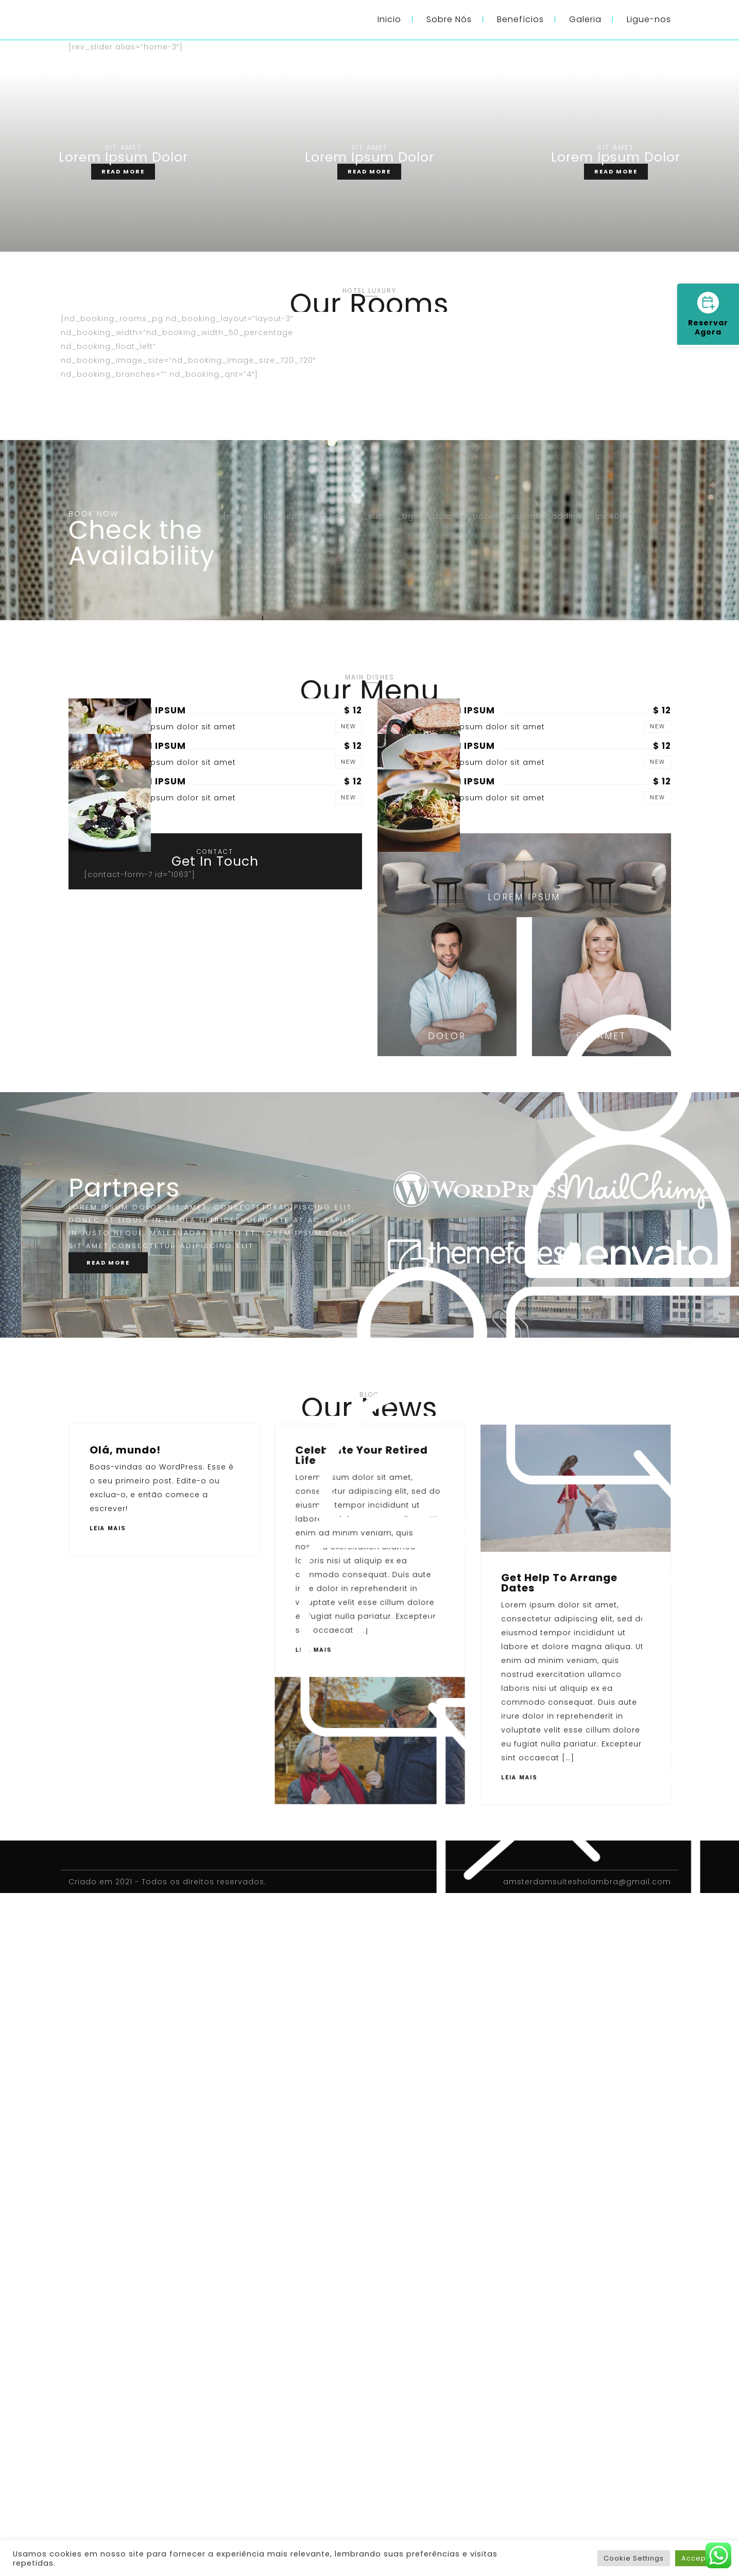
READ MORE (123, 171)
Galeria (585, 19)
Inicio (389, 19)
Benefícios (520, 19)
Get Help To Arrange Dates (148, 2169)
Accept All (700, 2558)
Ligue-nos (649, 19)
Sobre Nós (449, 19)
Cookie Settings (634, 2558)
